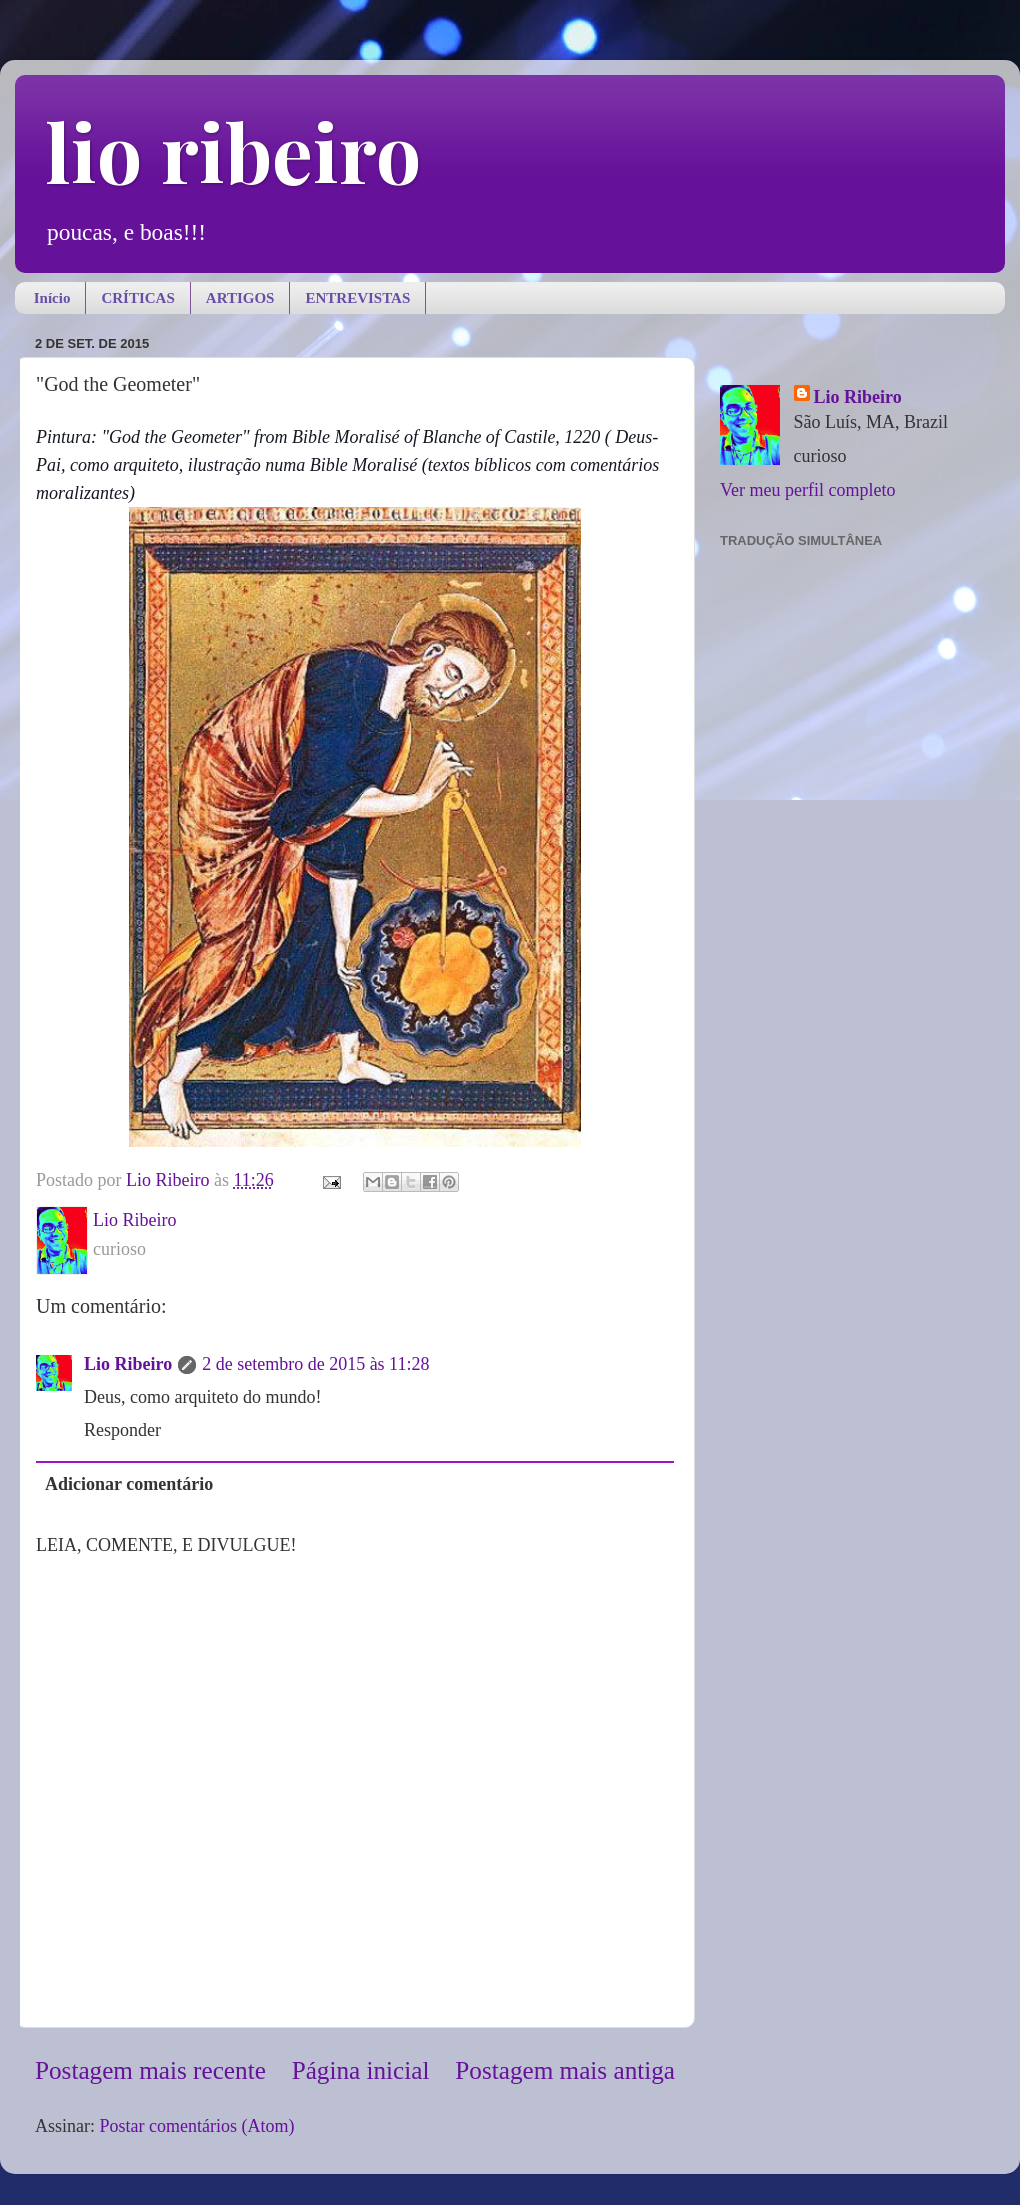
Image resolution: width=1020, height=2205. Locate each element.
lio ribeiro (233, 150)
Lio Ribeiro (128, 1364)
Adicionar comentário (129, 1484)
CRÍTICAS (137, 298)
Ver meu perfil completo (807, 490)
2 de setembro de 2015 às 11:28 (315, 1364)
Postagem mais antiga (565, 2070)
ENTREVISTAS (357, 298)
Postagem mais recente (150, 2070)
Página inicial (361, 2070)
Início (52, 298)
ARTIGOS (240, 298)
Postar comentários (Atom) (197, 2126)
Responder (122, 1430)
